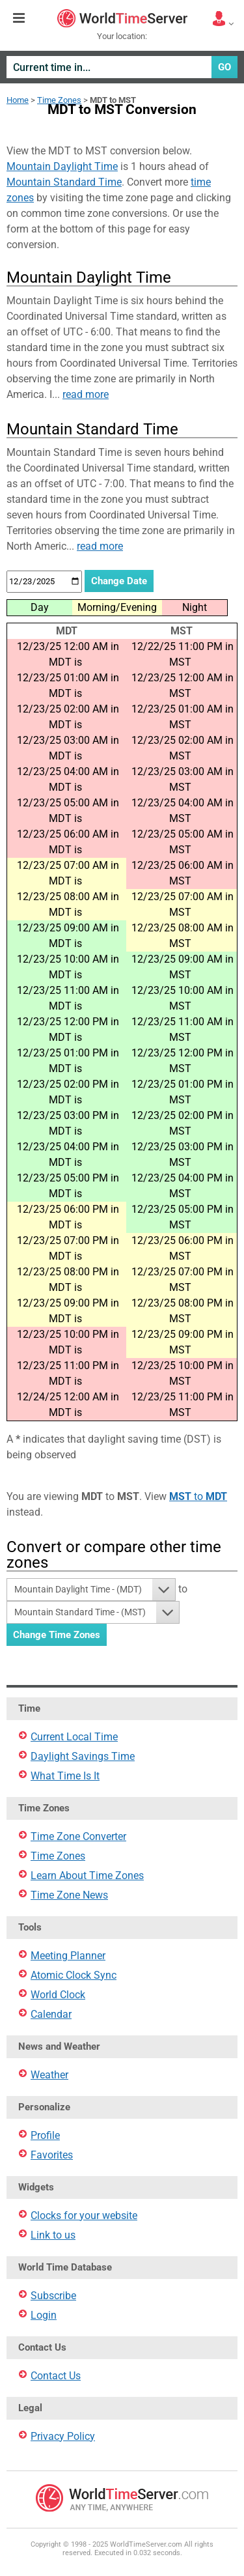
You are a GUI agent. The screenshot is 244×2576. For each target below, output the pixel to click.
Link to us (53, 2235)
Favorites (52, 2155)
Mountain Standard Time (64, 182)
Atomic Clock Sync (73, 1975)
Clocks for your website (84, 2215)
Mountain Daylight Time (62, 166)
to (198, 1496)
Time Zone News (69, 1895)
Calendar (51, 2014)
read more (85, 394)
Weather (49, 2075)
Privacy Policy (63, 2436)
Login (44, 2315)
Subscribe (53, 2295)
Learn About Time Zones (87, 1875)
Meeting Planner (68, 1955)
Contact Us (56, 2376)
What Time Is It (65, 1776)
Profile (45, 2135)
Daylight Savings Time (83, 1756)
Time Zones (59, 100)
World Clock (58, 1995)
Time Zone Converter (78, 1836)
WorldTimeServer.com (122, 18)
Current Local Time (74, 1737)
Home (18, 100)
